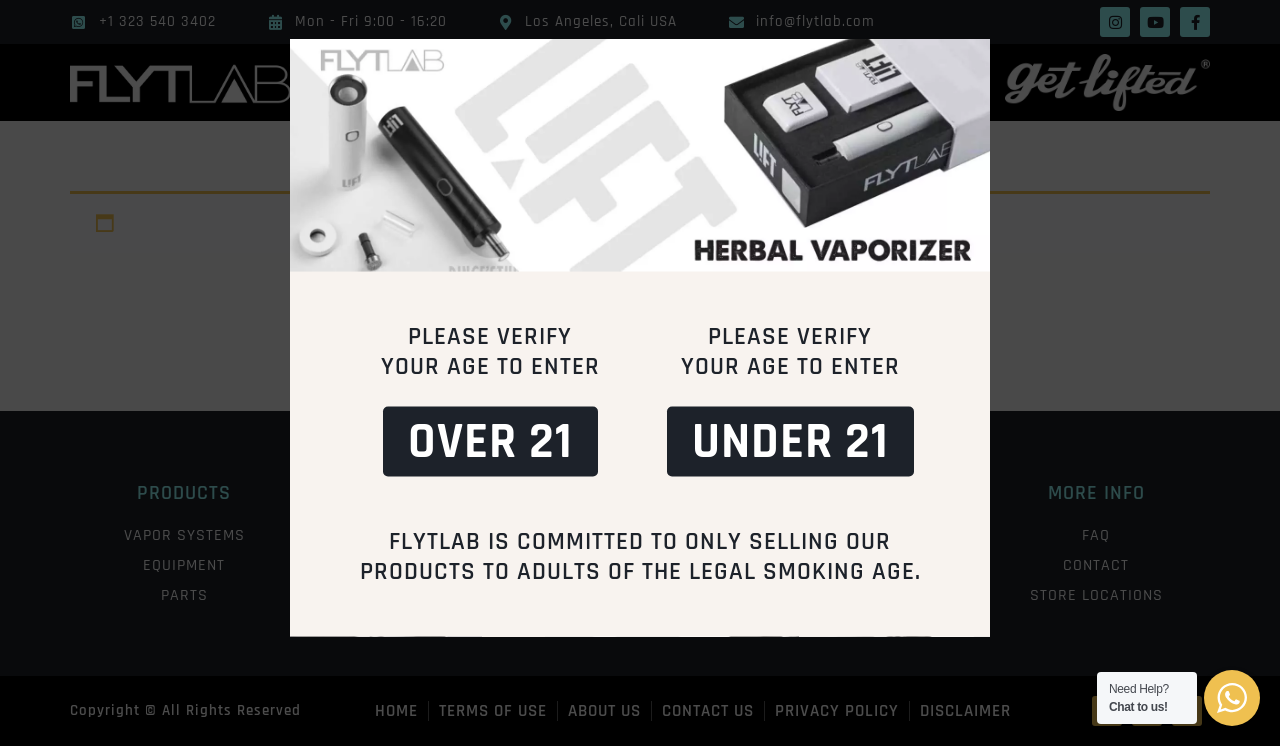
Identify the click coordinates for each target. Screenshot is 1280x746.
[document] (640, 373)
